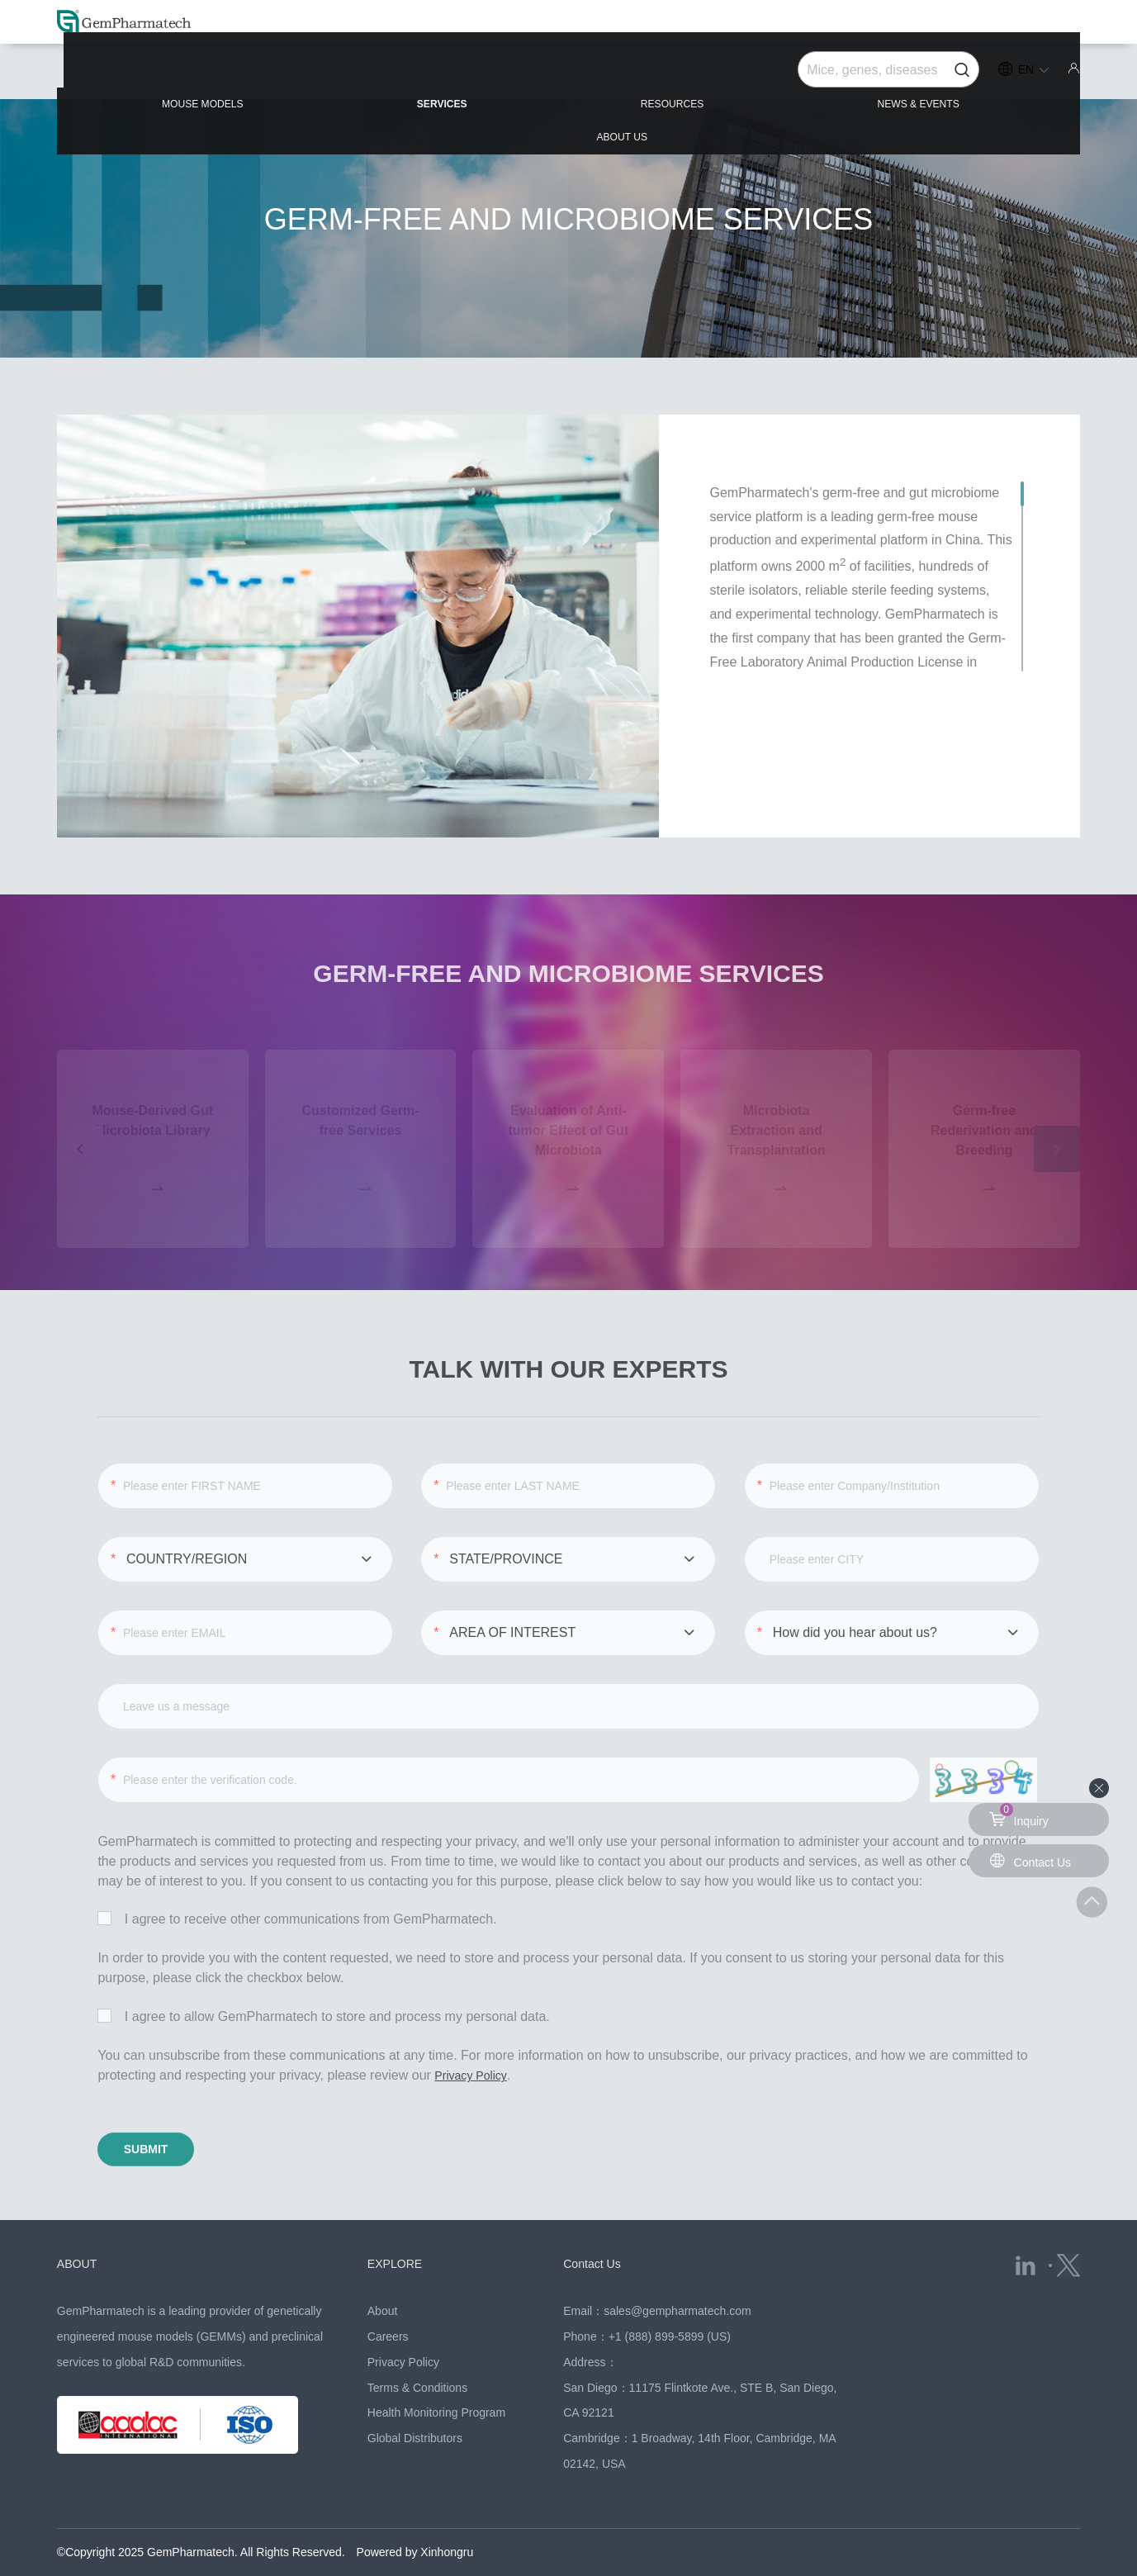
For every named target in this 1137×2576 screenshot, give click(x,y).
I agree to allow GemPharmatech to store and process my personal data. (323, 1977)
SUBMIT (173, 2115)
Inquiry (1021, 1815)
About (382, 2276)
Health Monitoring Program (436, 2377)
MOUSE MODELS (152, 76)
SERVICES (366, 76)
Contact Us (595, 2229)
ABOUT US (1005, 76)
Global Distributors (414, 2403)
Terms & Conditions (417, 2352)
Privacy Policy (474, 2035)
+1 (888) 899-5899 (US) (670, 2301)
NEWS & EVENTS (790, 76)
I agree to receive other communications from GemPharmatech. (296, 1880)
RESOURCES (567, 76)
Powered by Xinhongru (415, 2517)
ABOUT (79, 2229)
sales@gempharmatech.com (677, 2276)
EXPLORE (398, 2229)
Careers (388, 2301)
